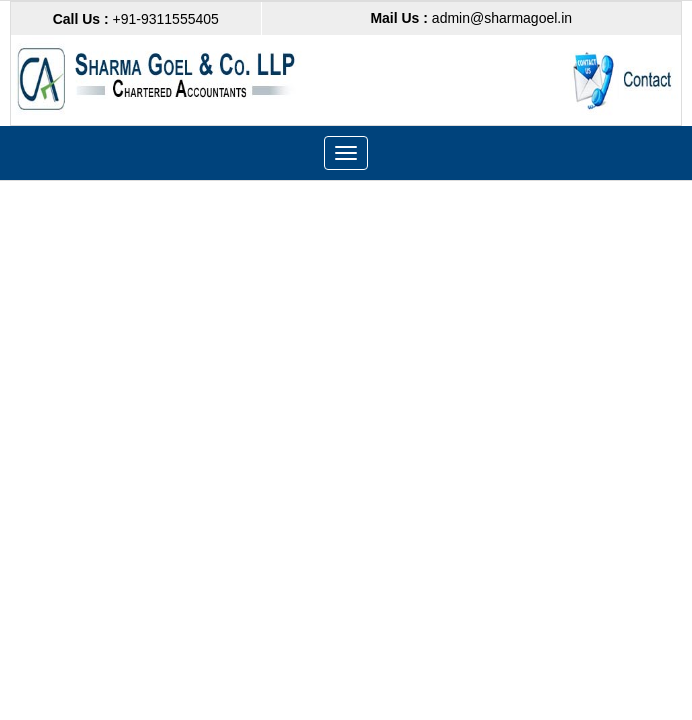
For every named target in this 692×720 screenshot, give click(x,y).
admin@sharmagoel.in (471, 18)
